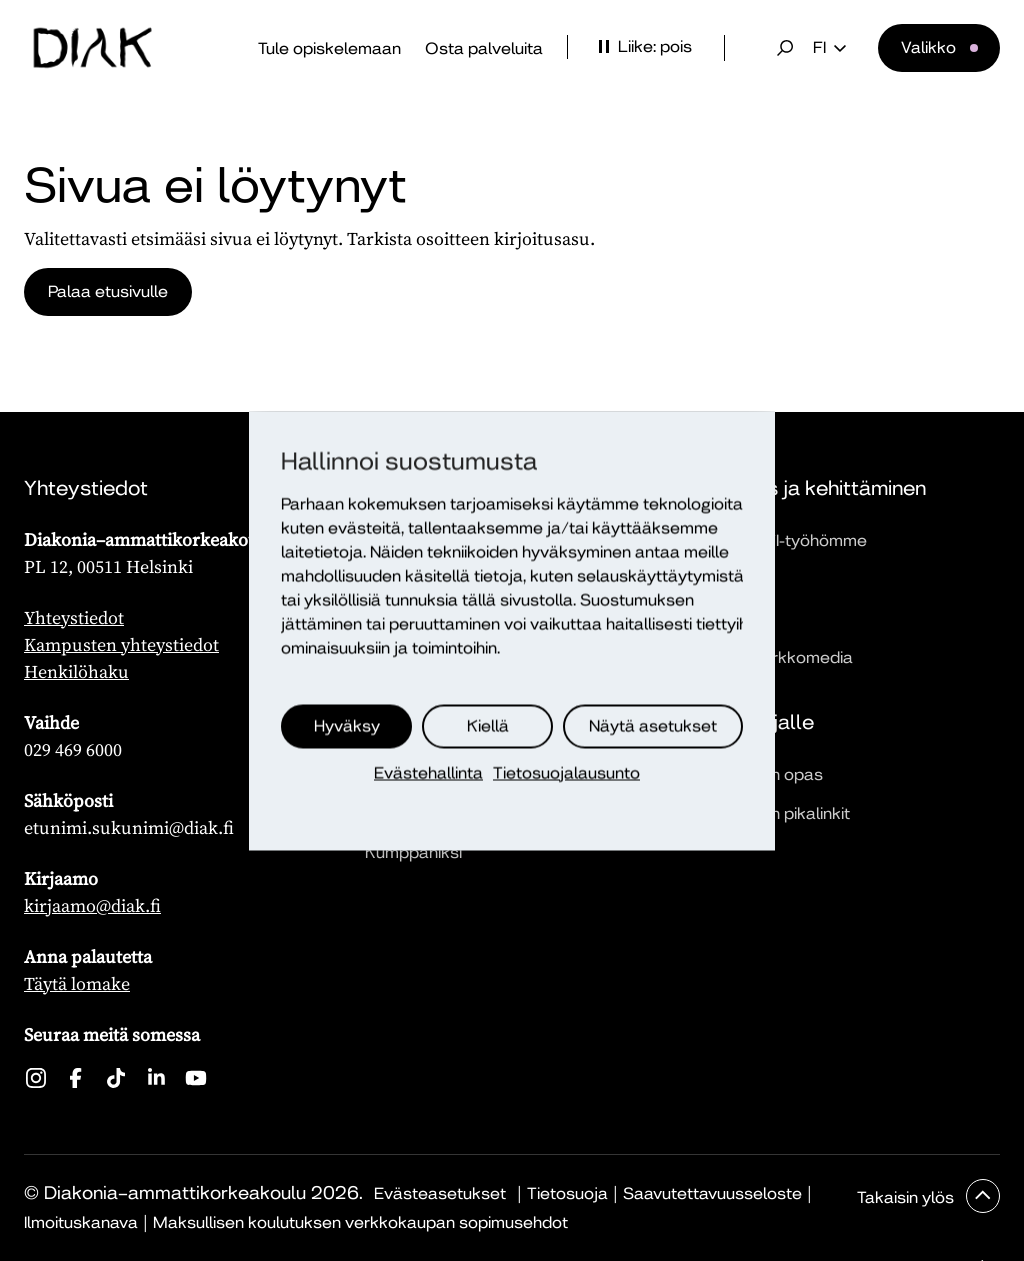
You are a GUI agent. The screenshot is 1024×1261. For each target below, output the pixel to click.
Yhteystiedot (74, 617)
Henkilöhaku (76, 671)
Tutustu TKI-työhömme (781, 540)
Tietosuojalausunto (566, 772)
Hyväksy (347, 725)
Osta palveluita (484, 48)
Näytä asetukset (653, 725)
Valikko (928, 47)
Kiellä (488, 725)
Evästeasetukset (440, 1193)
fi (829, 48)
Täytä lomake (77, 983)
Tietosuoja (567, 1193)
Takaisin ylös (907, 1197)
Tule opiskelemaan (329, 48)
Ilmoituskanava (81, 1222)
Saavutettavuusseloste (712, 1193)
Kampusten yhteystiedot (121, 644)
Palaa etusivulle (108, 291)
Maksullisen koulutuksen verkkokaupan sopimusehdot (360, 1222)
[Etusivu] (93, 48)
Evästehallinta (428, 772)
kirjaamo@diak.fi (92, 905)
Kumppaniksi (413, 852)
